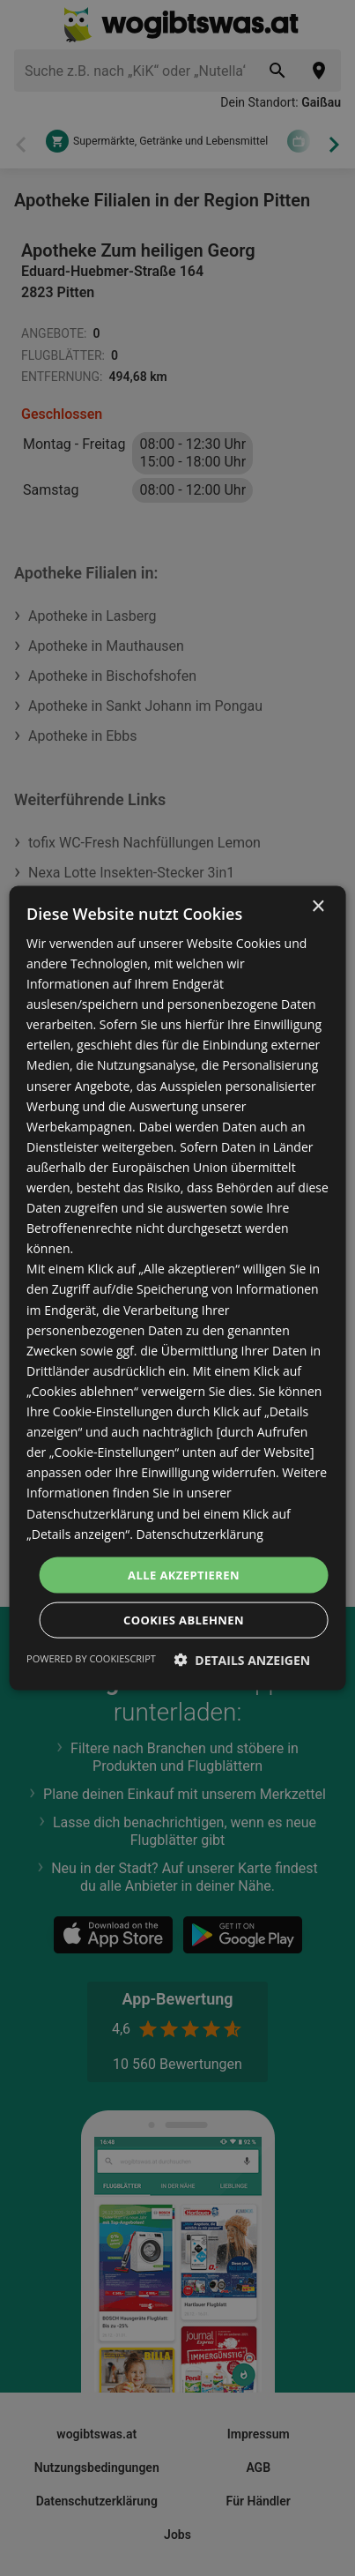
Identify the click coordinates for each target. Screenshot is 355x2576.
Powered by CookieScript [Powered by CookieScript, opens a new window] (91, 1658)
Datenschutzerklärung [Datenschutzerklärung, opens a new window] (200, 1533)
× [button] (317, 906)
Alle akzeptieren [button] (184, 1574)
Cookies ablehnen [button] (183, 1620)
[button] (242, 1660)
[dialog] (177, 1288)
